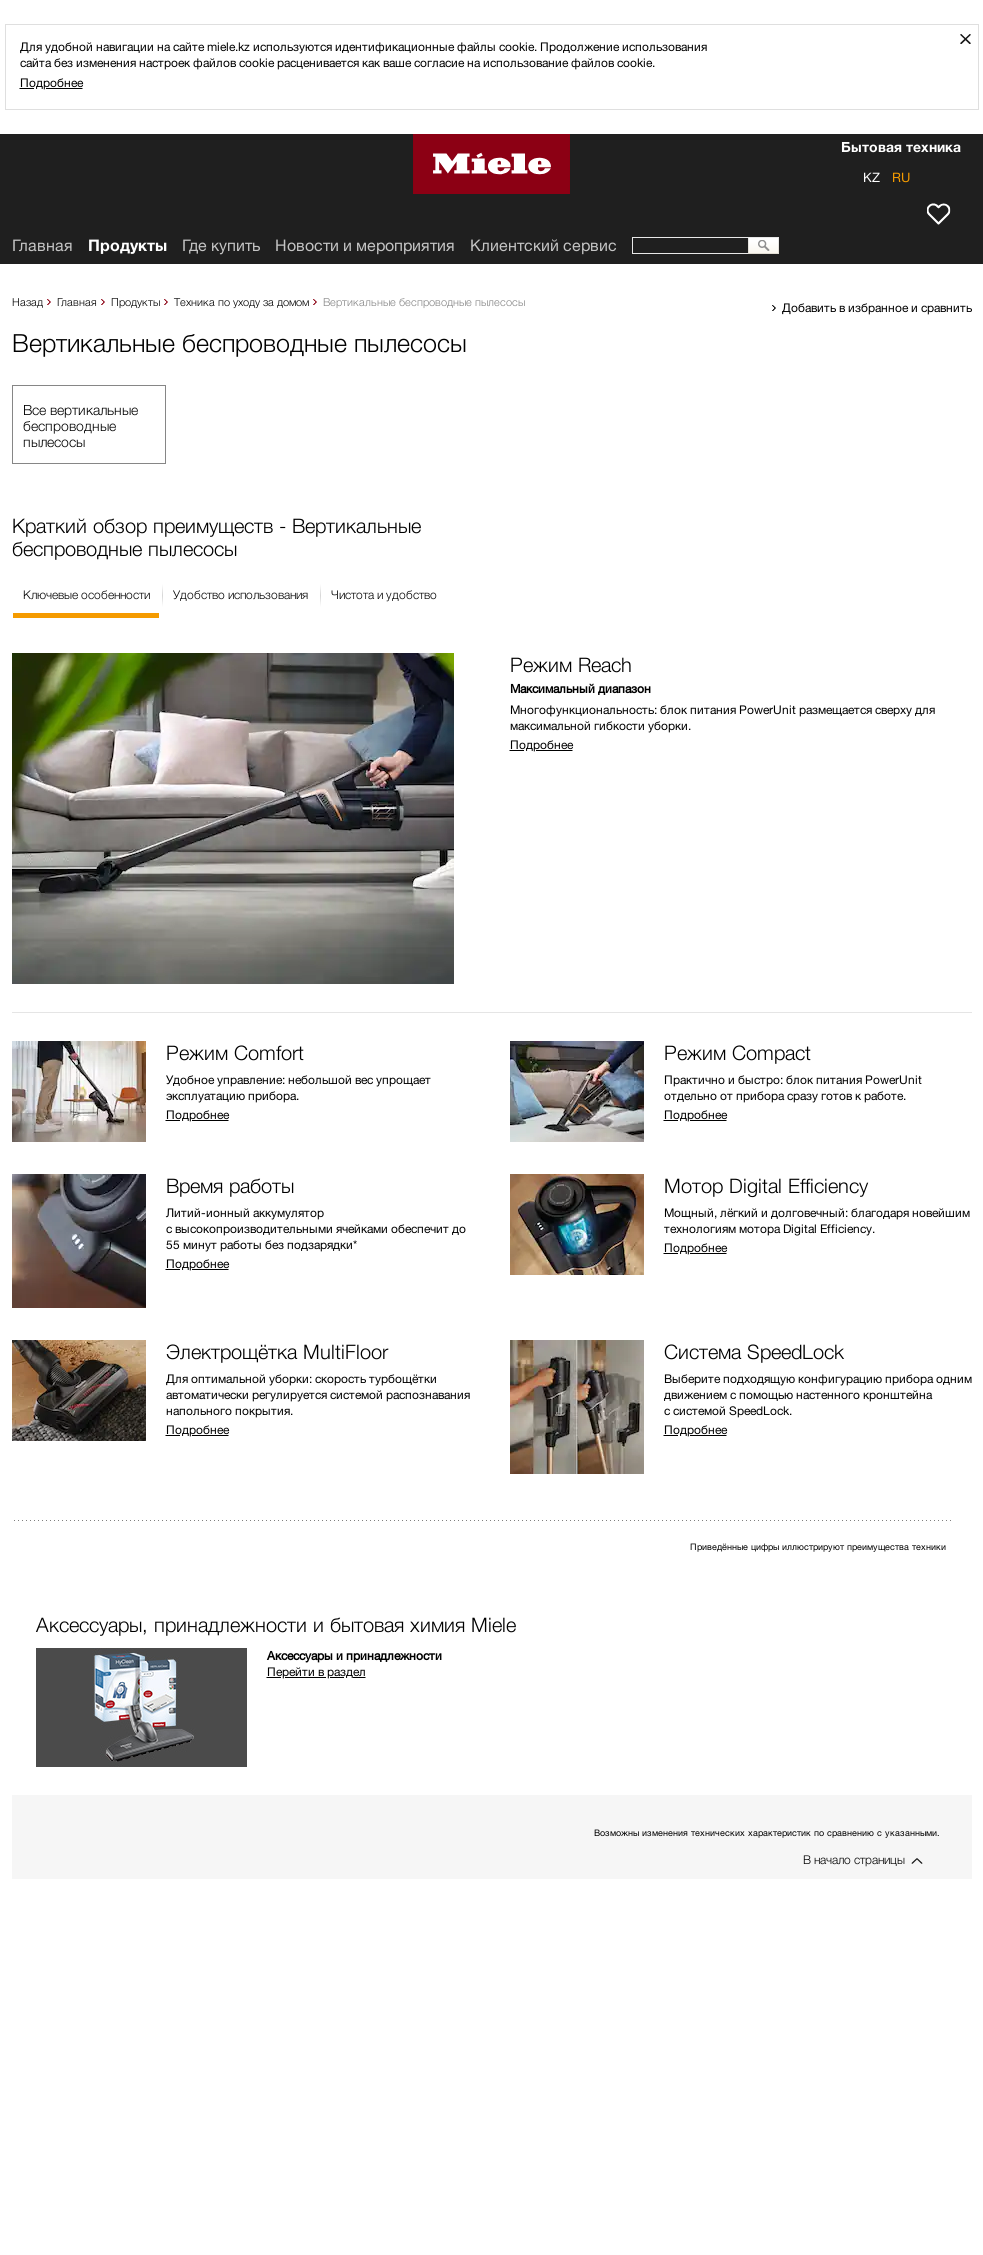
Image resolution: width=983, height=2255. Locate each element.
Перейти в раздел (316, 1671)
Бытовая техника (901, 149)
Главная (77, 301)
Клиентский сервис (543, 245)
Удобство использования (240, 594)
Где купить (221, 245)
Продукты (135, 301)
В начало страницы (854, 1859)
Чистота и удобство (384, 594)
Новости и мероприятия (365, 245)
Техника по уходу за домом (241, 301)
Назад (27, 301)
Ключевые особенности (86, 594)
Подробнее (51, 82)
